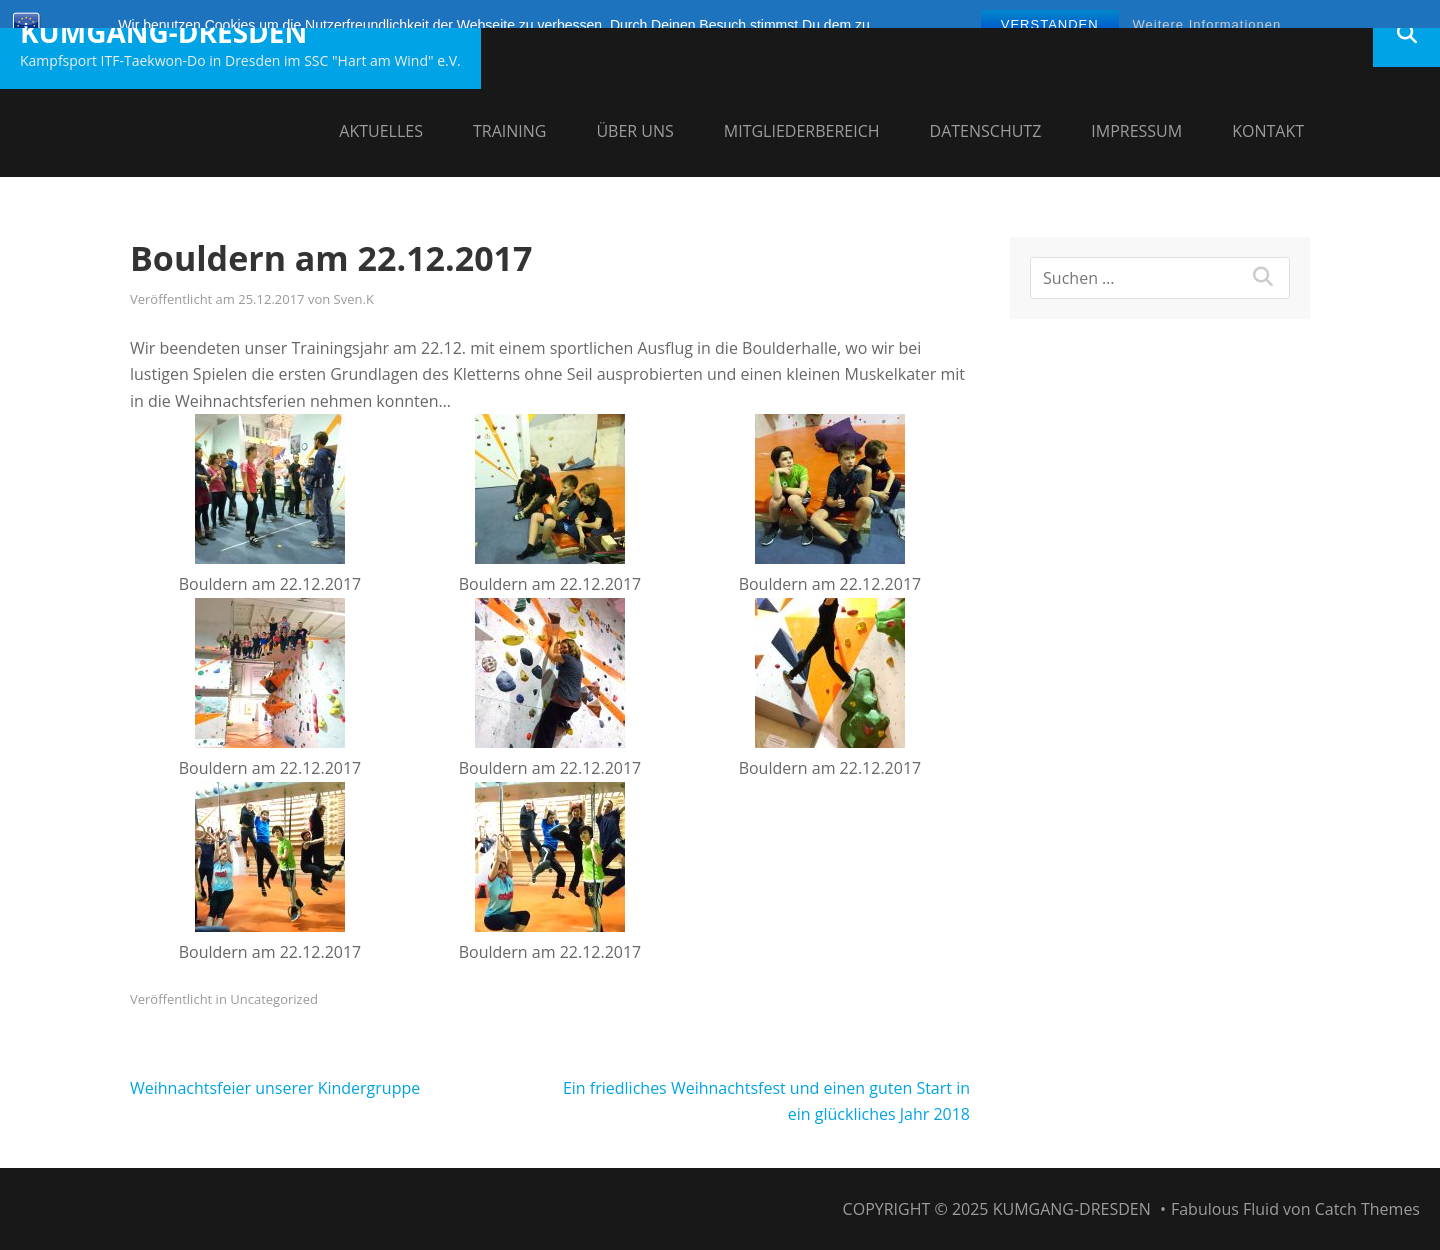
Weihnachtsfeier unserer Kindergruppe (275, 1088)
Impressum (1136, 131)
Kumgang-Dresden (163, 32)
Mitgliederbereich (802, 131)
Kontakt (1268, 131)
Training (509, 131)
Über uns (634, 131)
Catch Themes (1367, 1209)
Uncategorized (274, 999)
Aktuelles (381, 131)
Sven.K (354, 299)
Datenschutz (986, 131)
